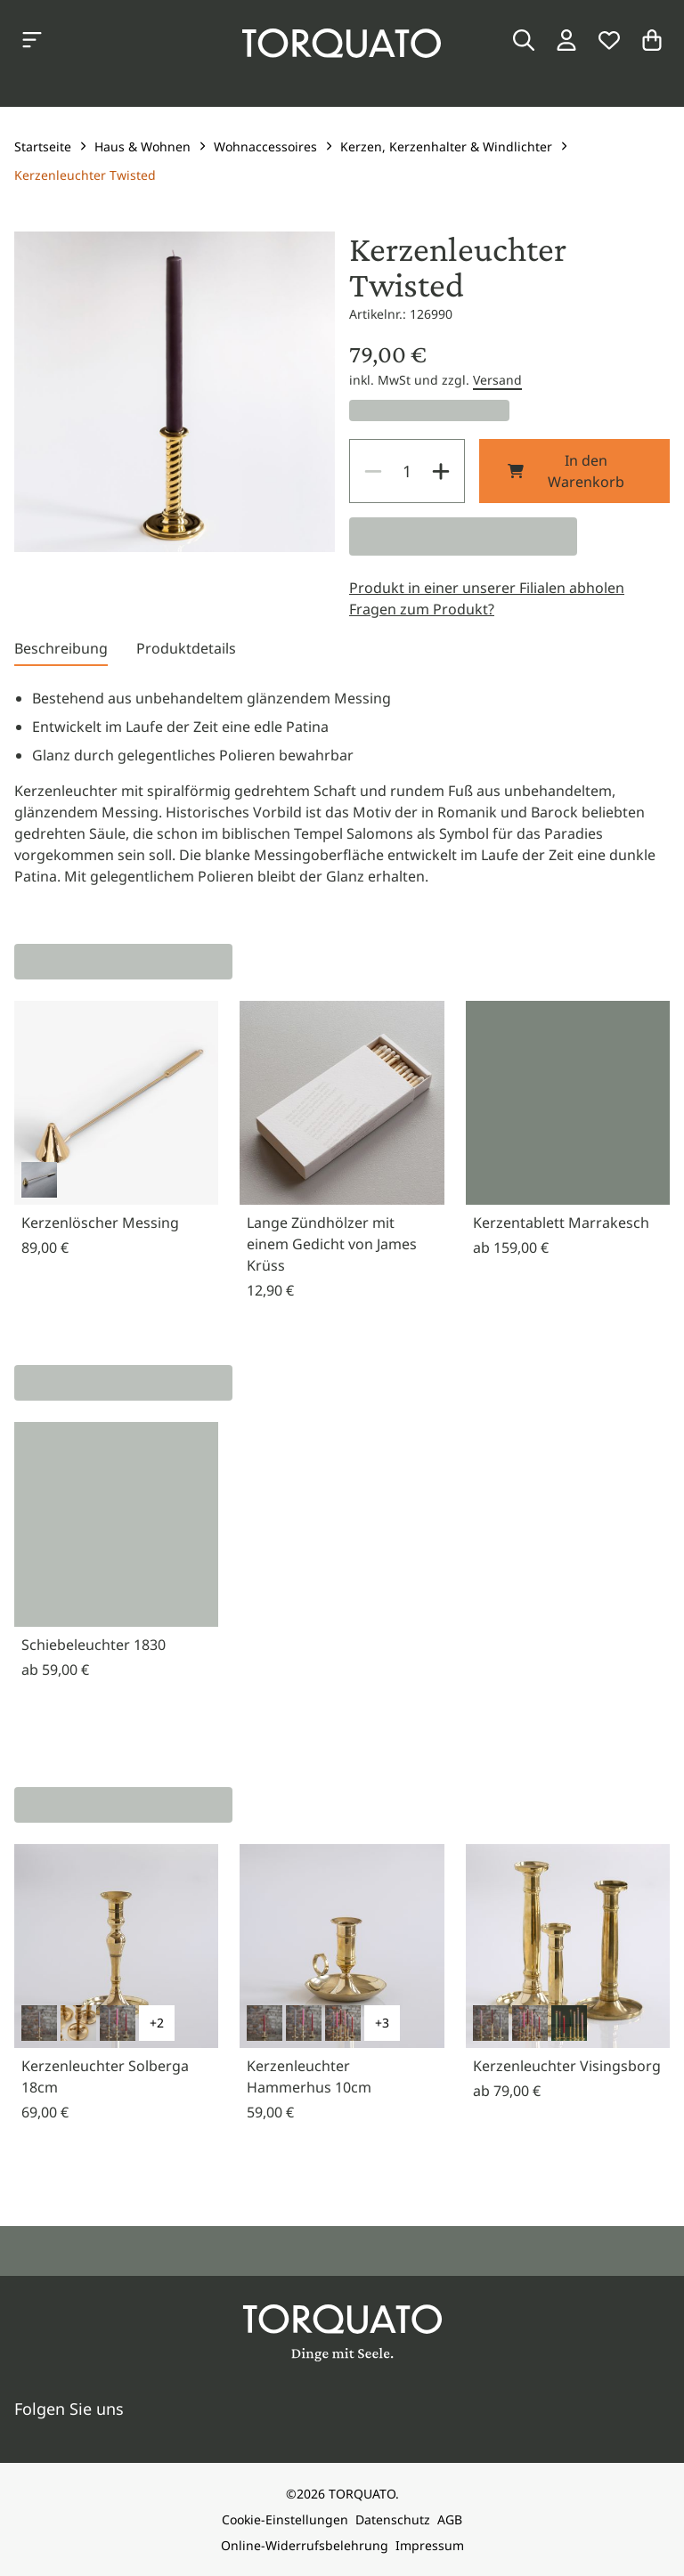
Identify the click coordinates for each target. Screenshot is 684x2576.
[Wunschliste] (609, 40)
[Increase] (441, 471)
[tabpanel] (342, 787)
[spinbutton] (407, 471)
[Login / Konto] (566, 40)
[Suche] (523, 40)
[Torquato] (341, 43)
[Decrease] (373, 471)
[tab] (61, 652)
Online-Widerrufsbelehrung (304, 2545)
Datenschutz (392, 2519)
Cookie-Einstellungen (285, 2519)
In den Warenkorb (566, 471)
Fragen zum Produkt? (421, 609)
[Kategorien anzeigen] (32, 40)
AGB (449, 2519)
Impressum (429, 2545)
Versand (497, 379)
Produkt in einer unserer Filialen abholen (486, 587)
